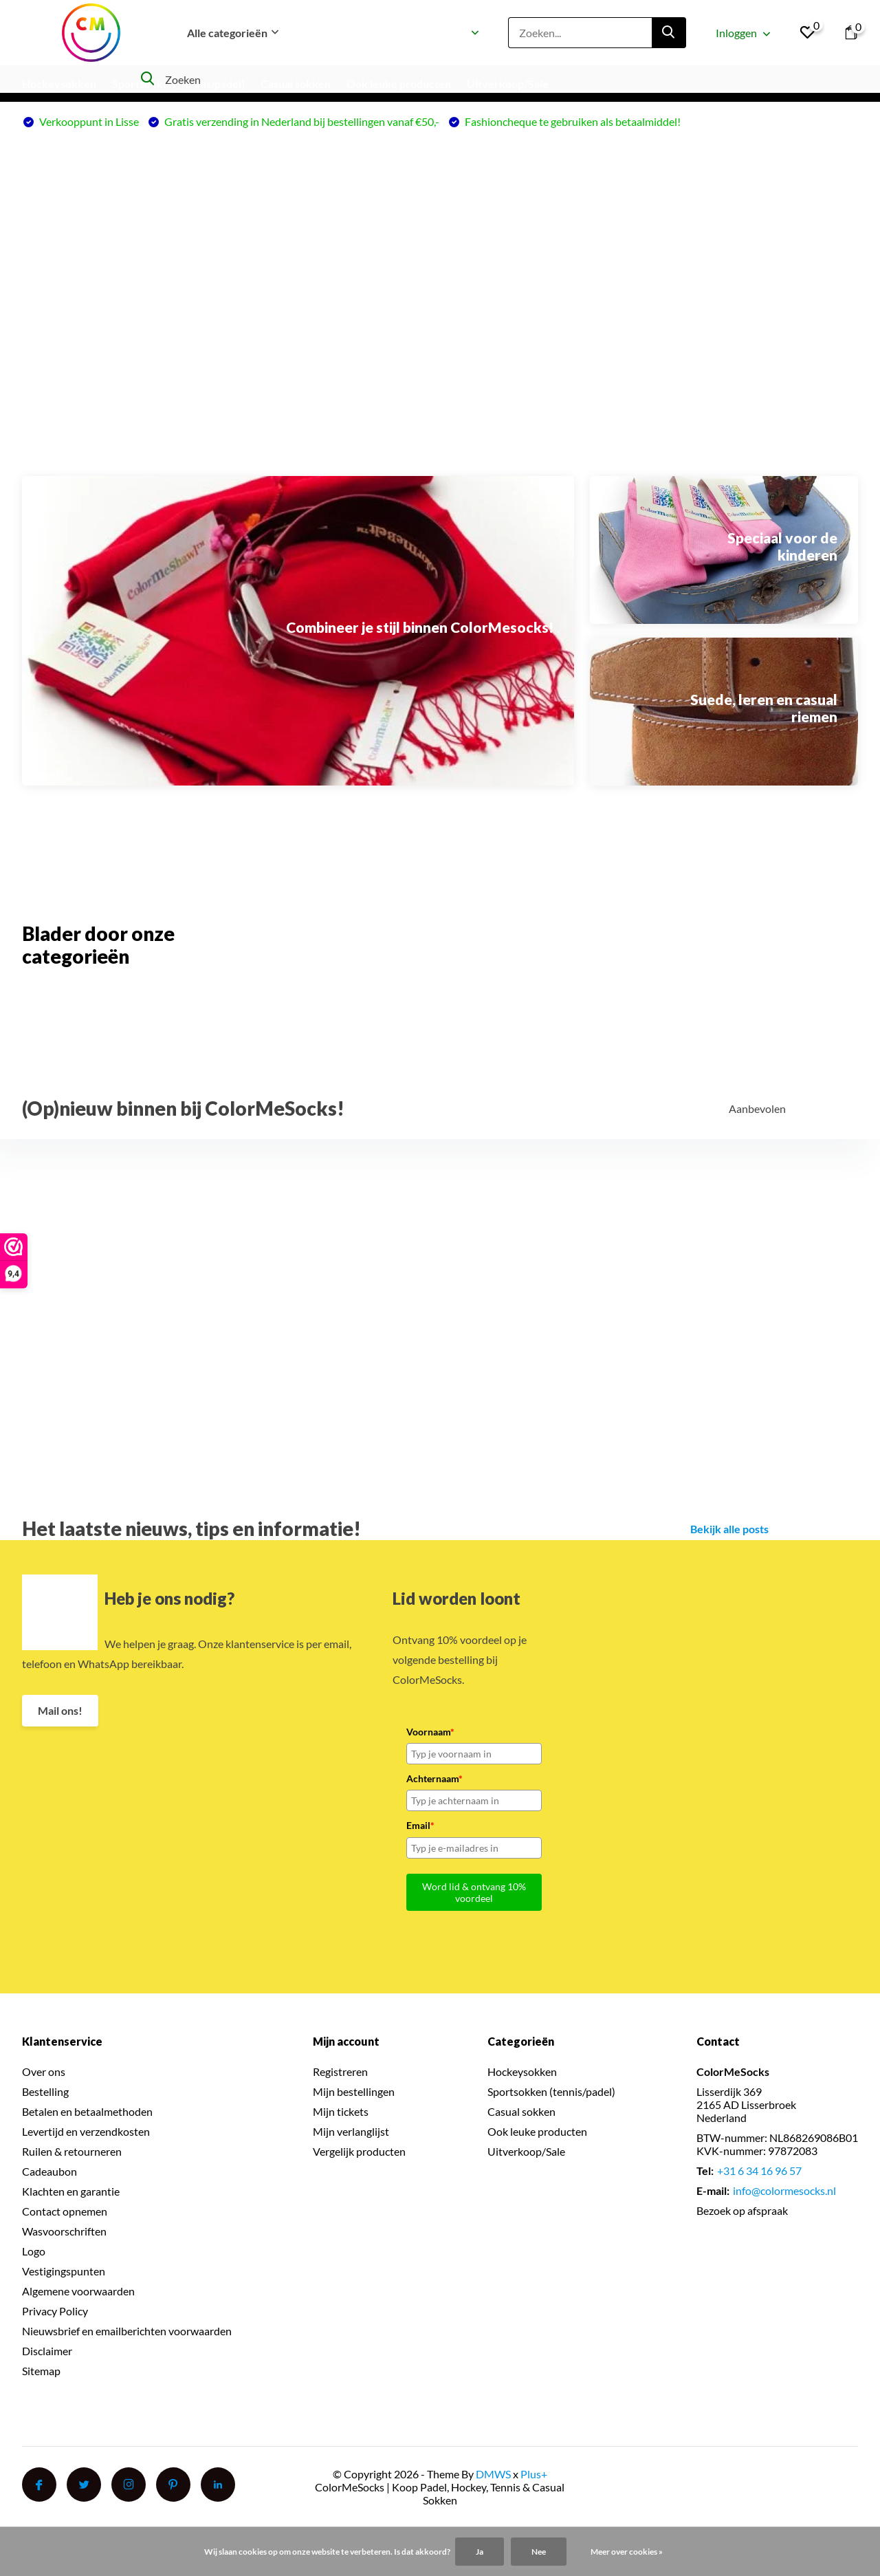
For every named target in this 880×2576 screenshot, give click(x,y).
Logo (33, 2251)
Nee (538, 2551)
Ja (479, 2551)
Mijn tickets (340, 2111)
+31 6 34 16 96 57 (759, 2170)
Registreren (340, 2071)
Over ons (43, 2071)
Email (420, 1825)
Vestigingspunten (63, 2270)
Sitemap (41, 2370)
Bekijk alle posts (729, 1528)
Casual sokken (296, 83)
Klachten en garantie (71, 2191)
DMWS (493, 2473)
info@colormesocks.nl (784, 2190)
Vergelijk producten (359, 2151)
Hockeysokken (59, 83)
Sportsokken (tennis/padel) (178, 83)
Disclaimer (47, 2350)
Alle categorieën (232, 32)
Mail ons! (60, 1710)
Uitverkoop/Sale (508, 83)
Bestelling (45, 2091)
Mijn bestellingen (354, 2091)
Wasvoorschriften (64, 2231)
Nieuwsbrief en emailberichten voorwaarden (127, 2330)
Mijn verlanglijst (351, 2131)
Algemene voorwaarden (78, 2290)
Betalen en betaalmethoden (87, 2111)
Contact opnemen (64, 2211)
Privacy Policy (55, 2310)
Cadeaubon (49, 2171)
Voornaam (430, 1732)
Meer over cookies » (627, 2551)
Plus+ (533, 2473)
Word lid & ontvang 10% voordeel (474, 1892)
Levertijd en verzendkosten (86, 2131)
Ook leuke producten (537, 2131)
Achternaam (434, 1778)
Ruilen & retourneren (72, 2151)
